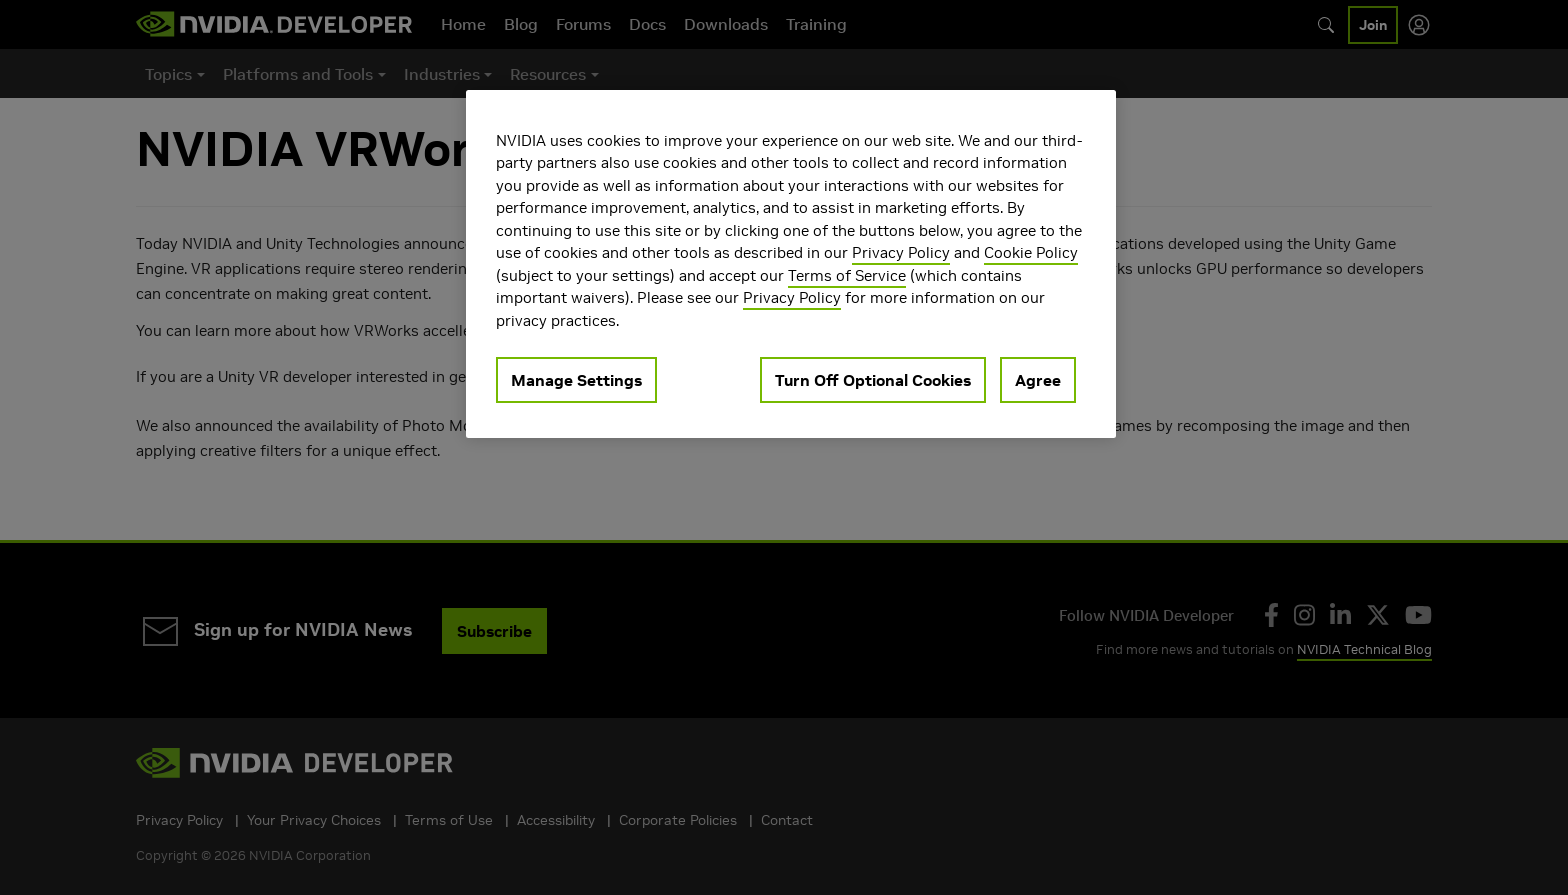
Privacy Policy (901, 252)
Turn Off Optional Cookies (873, 380)
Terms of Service (847, 275)
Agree (1038, 380)
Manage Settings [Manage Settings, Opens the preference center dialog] (576, 380)
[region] (791, 264)
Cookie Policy (1031, 252)
